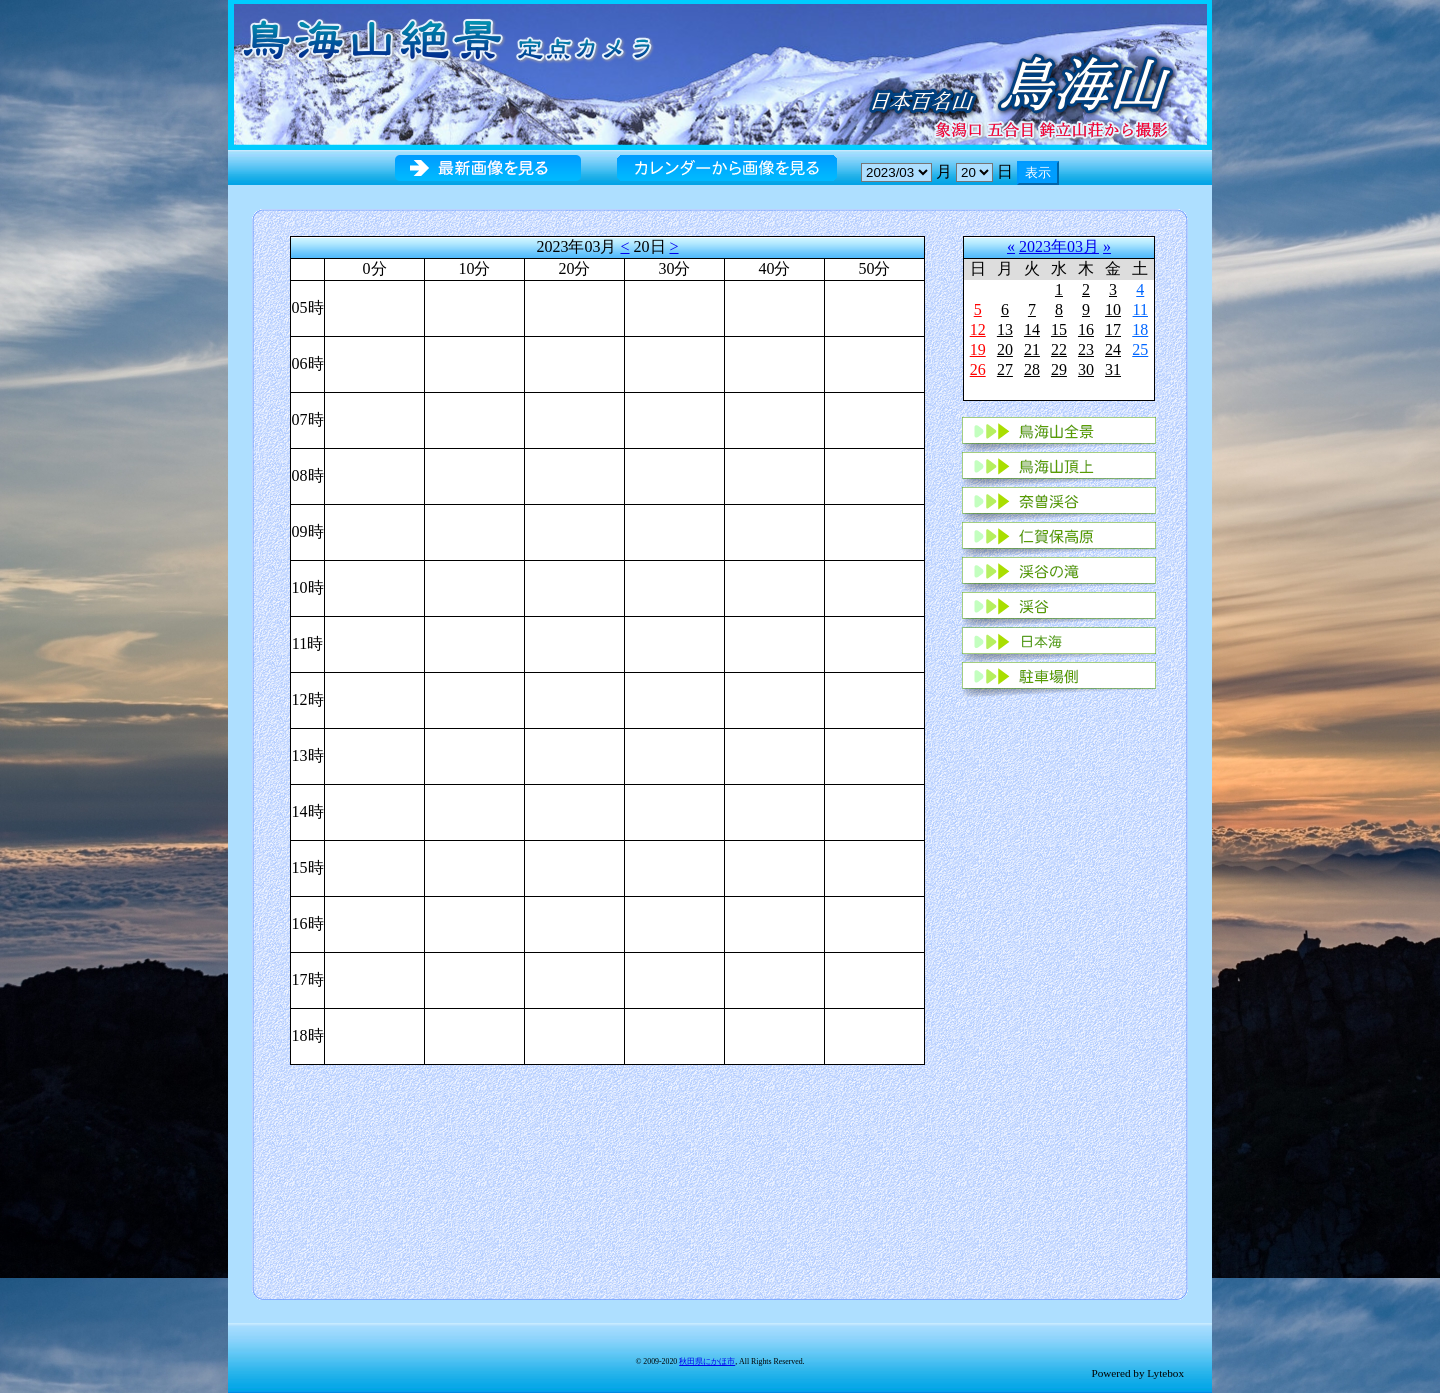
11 (1140, 309)
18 (1140, 329)
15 (1059, 329)
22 (1059, 349)
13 (1005, 329)
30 (1086, 369)
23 (1086, 349)
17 (1113, 329)
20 (1005, 349)
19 (978, 349)
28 (1032, 369)
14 (1032, 329)
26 (978, 369)
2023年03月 (1059, 246)
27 (1005, 369)
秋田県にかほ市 (707, 1361)
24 (1113, 349)
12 (978, 329)
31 (1113, 369)
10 (1113, 309)
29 (1059, 369)
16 (1086, 329)
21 (1032, 349)
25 (1140, 349)
